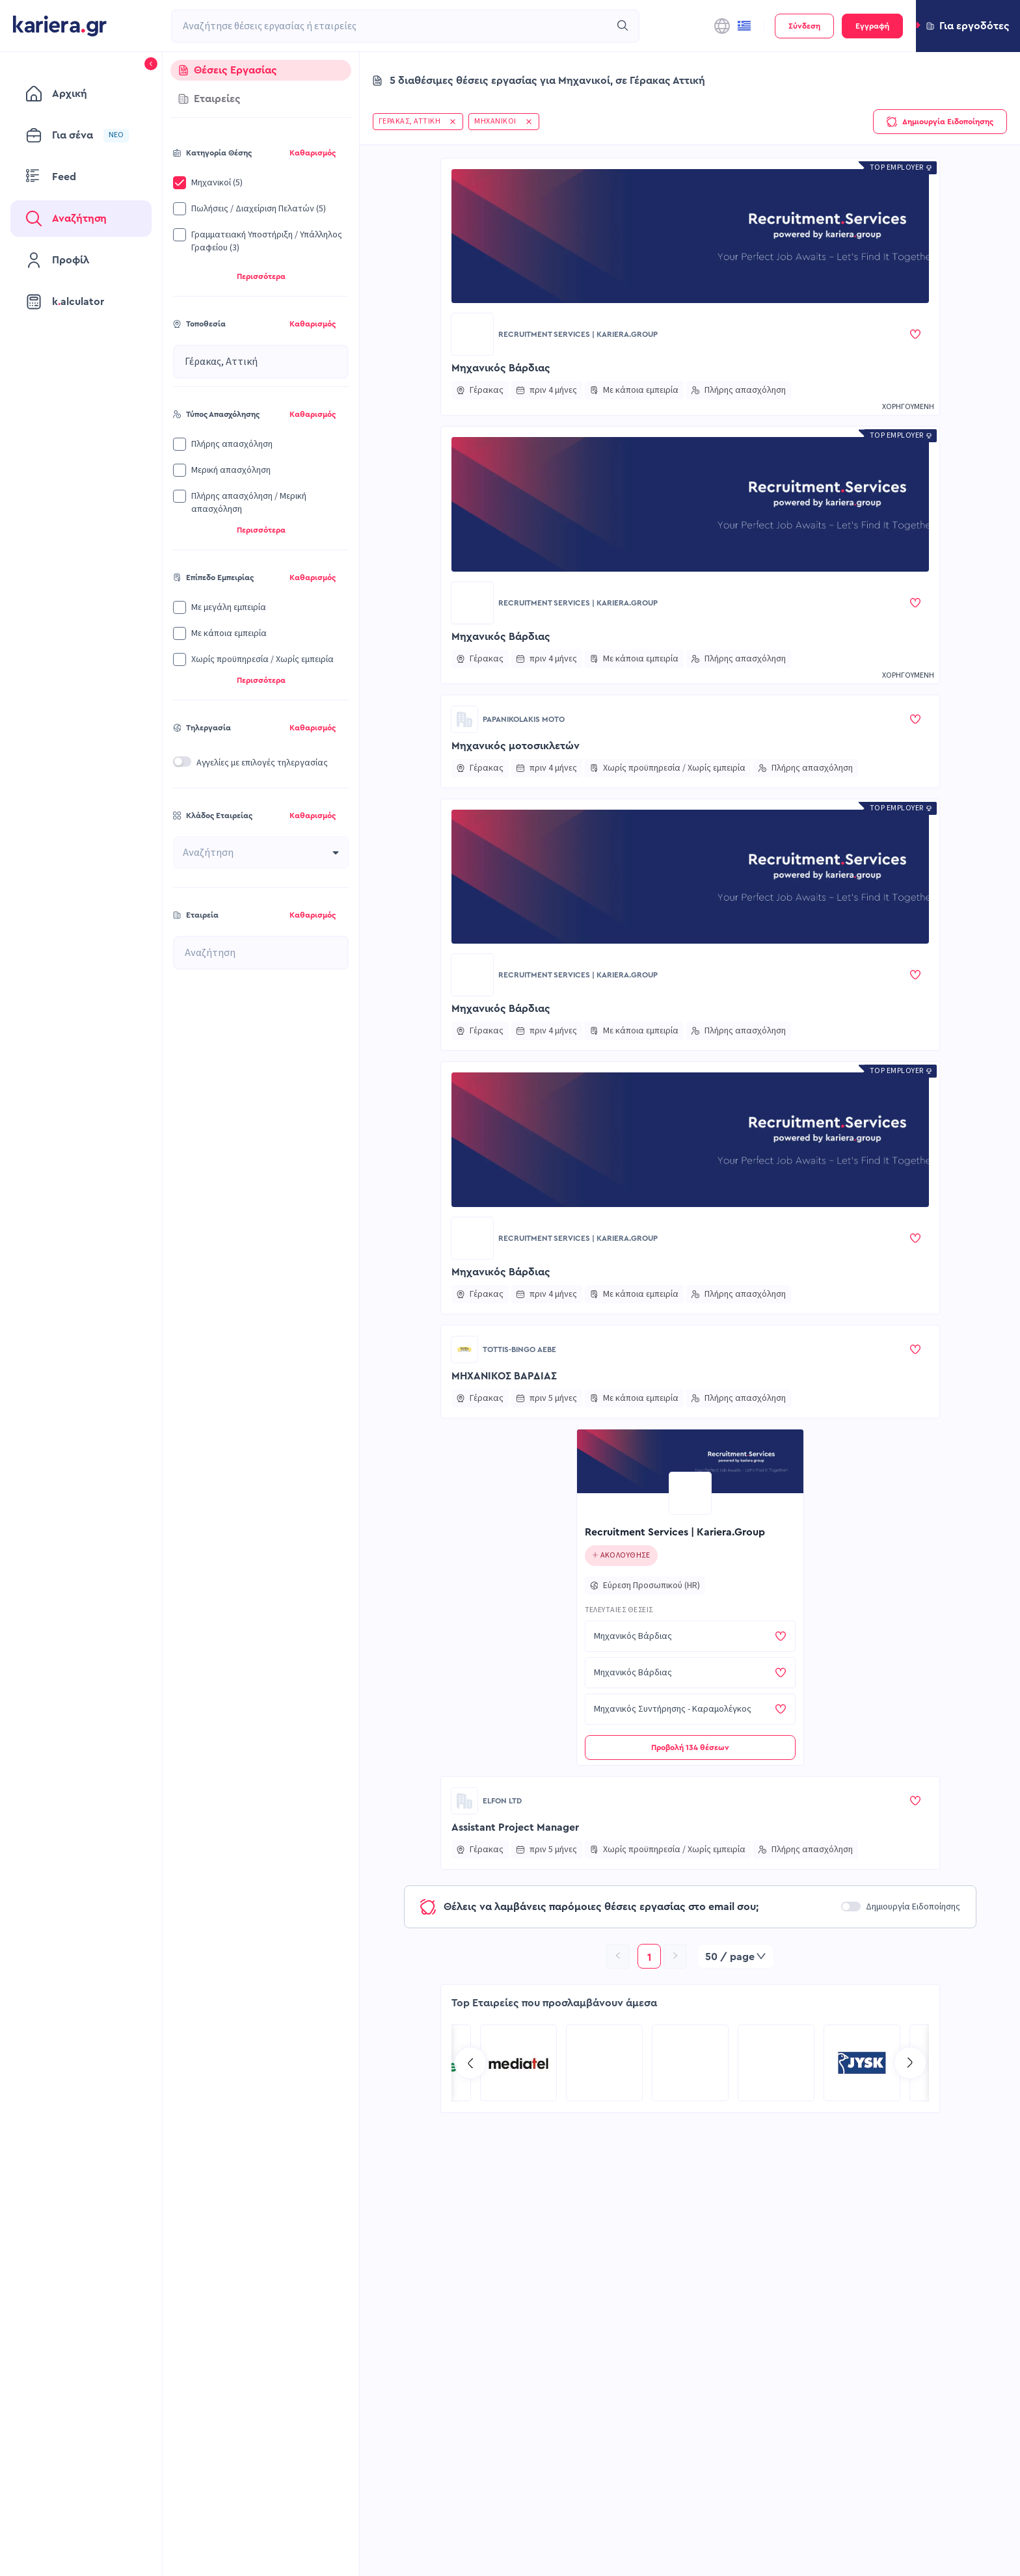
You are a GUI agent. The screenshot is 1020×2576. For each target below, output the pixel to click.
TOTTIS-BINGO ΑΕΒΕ (519, 1349)
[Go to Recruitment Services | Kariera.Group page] (472, 334)
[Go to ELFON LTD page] (464, 1801)
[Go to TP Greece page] (690, 2063)
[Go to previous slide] (470, 2063)
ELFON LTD (502, 1801)
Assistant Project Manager (515, 1827)
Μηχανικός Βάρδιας (500, 368)
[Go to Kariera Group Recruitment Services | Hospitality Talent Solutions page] (518, 2063)
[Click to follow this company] (621, 1555)
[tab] (260, 70)
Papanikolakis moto (524, 719)
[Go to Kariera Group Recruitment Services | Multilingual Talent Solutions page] (862, 2063)
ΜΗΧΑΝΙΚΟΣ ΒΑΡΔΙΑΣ (504, 1376)
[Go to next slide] (910, 2063)
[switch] (182, 761)
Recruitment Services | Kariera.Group (578, 334)
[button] (968, 26)
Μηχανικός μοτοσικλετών (515, 746)
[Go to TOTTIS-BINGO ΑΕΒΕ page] (464, 1349)
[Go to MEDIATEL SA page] (776, 2063)
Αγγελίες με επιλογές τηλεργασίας (262, 762)
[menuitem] (81, 93)
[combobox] (391, 26)
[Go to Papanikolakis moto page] (464, 719)
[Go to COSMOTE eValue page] (604, 2063)
